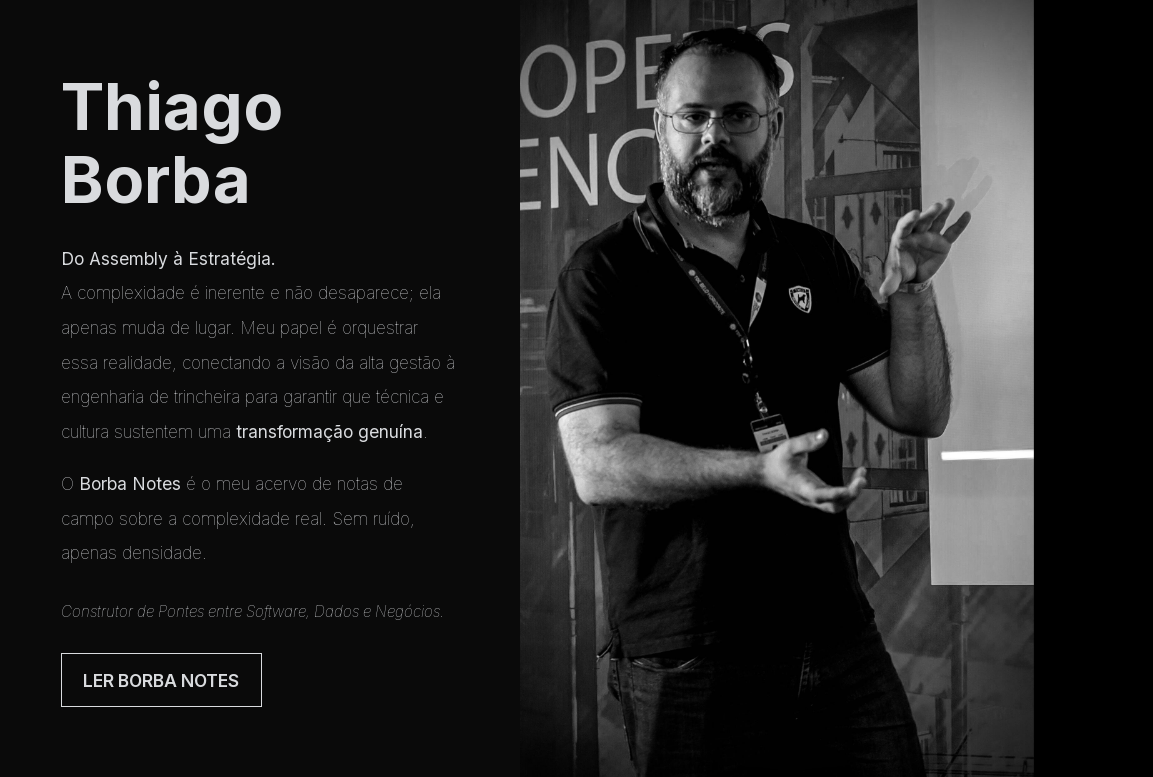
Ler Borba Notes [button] (161, 680)
